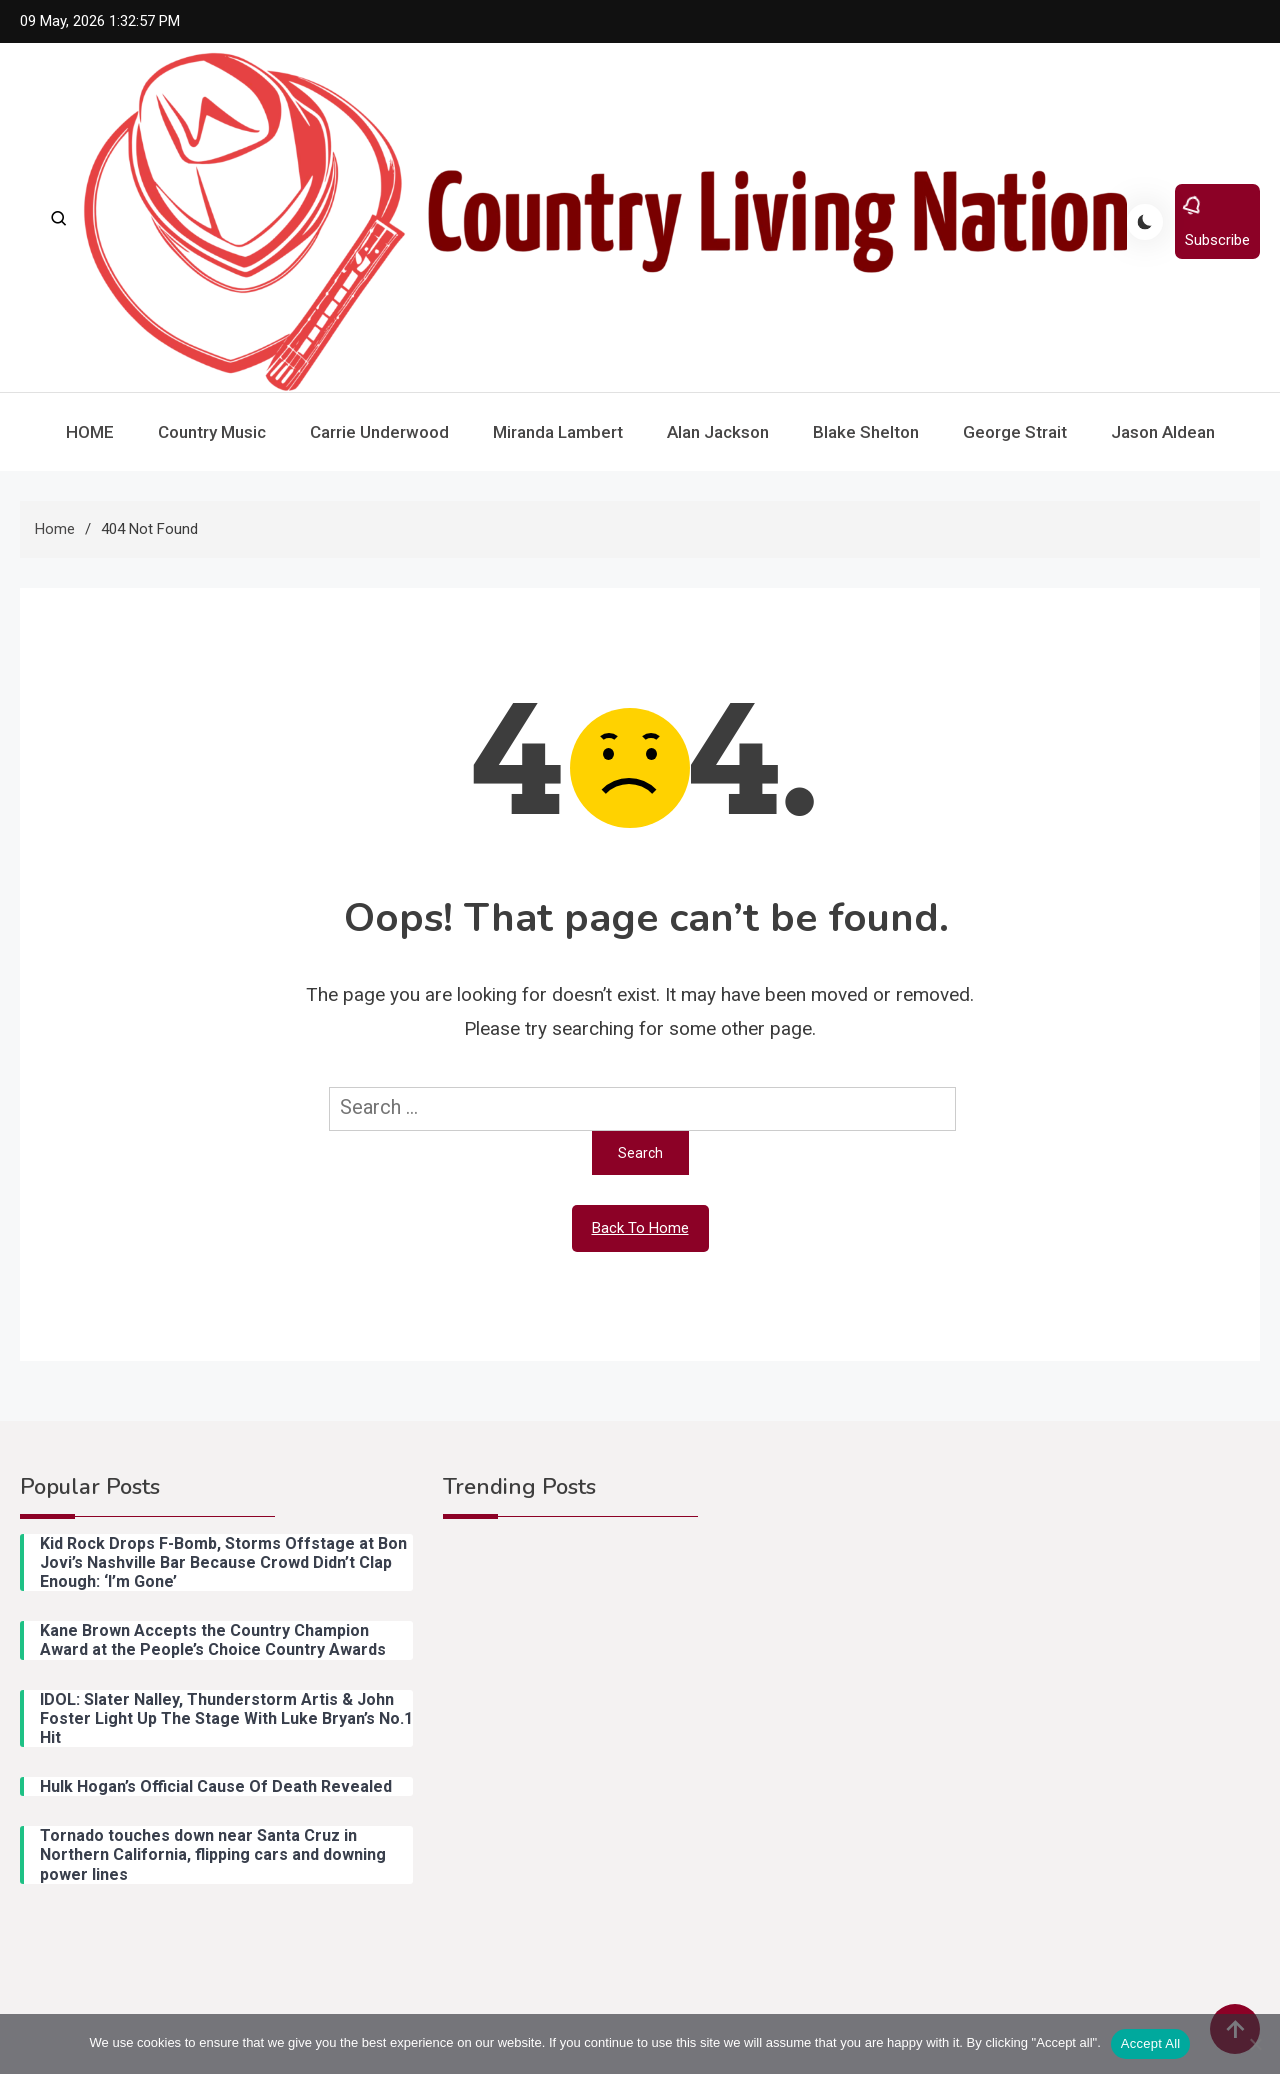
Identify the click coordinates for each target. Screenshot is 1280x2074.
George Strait (1015, 432)
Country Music (212, 432)
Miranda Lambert (558, 432)
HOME (90, 432)
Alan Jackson (718, 432)
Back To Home (640, 1228)
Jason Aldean (1163, 432)
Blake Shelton (866, 432)
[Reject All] (1255, 2044)
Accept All (1151, 2043)
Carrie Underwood (379, 432)
